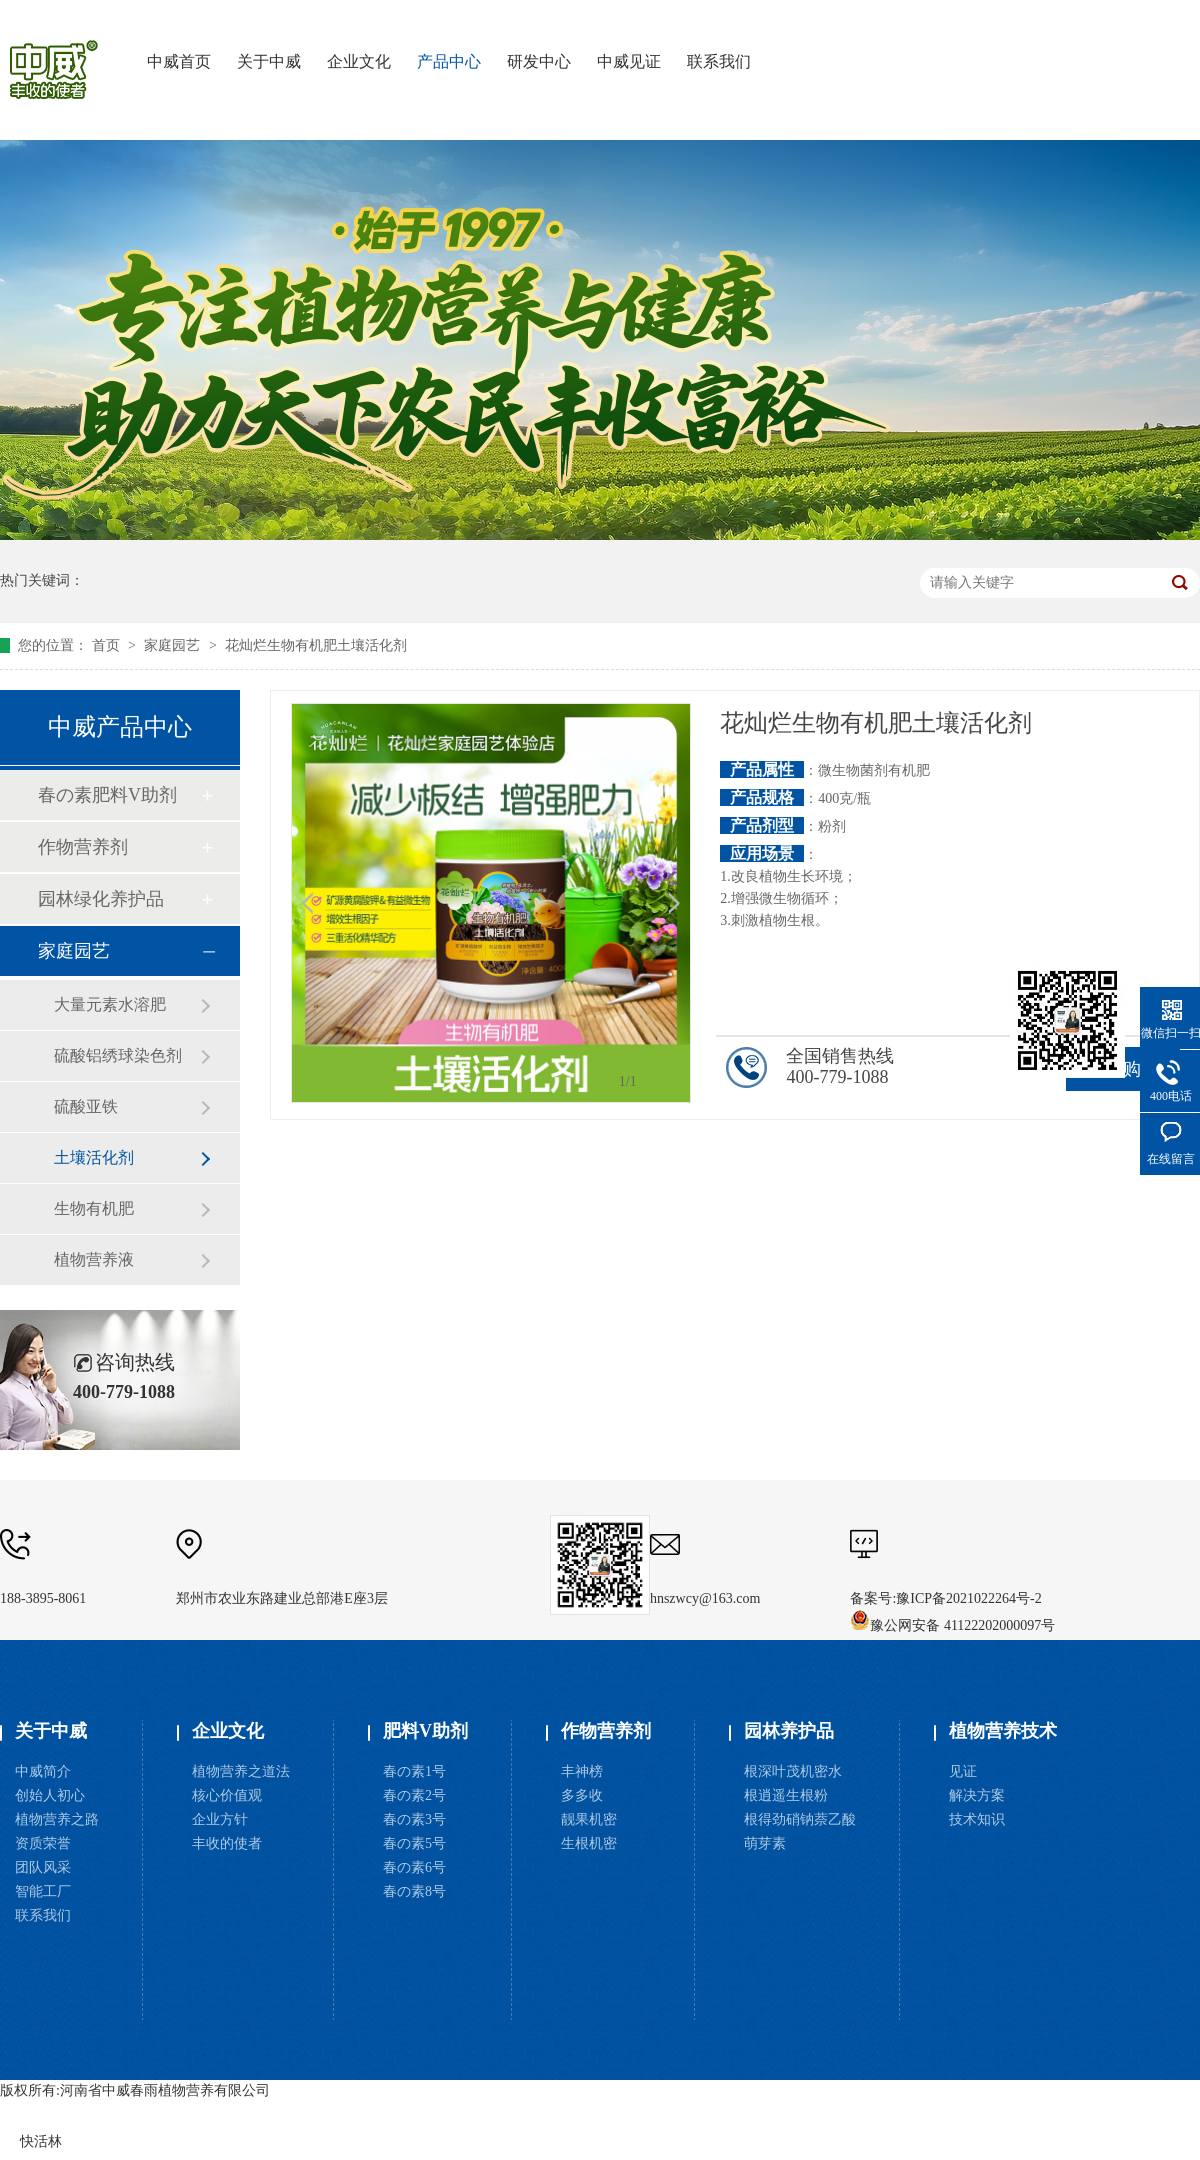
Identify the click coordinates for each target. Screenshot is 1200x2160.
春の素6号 (414, 1867)
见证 (963, 1771)
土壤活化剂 (94, 1157)
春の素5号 (414, 1843)
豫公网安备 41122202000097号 (952, 1625)
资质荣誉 (43, 1843)
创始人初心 (50, 1795)
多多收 (582, 1795)
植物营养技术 (1003, 1731)
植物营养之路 (57, 1819)
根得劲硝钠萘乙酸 (800, 1819)
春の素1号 (414, 1771)
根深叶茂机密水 (793, 1771)
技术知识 (977, 1819)
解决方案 (977, 1795)
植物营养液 (94, 1259)
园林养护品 (789, 1731)
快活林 (41, 2141)
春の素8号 (414, 1891)
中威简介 (43, 1771)
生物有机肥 (94, 1208)
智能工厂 (43, 1891)
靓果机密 (589, 1819)
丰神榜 (582, 1771)
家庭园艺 (174, 645)
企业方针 (220, 1819)
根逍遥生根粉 (786, 1795)
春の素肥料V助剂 (107, 795)
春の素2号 (414, 1795)
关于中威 (51, 1731)
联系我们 (43, 1915)
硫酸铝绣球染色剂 (118, 1055)
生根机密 (589, 1843)
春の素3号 (414, 1819)
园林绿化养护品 (101, 899)
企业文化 (228, 1731)
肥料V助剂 (425, 1731)
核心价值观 (227, 1795)
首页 (108, 645)
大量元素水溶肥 (110, 1004)
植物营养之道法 (241, 1771)
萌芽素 (765, 1843)
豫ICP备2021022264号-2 (968, 1598)
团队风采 (43, 1867)
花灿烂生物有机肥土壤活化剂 (316, 645)
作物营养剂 (83, 847)
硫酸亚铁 (86, 1106)
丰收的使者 (227, 1843)
